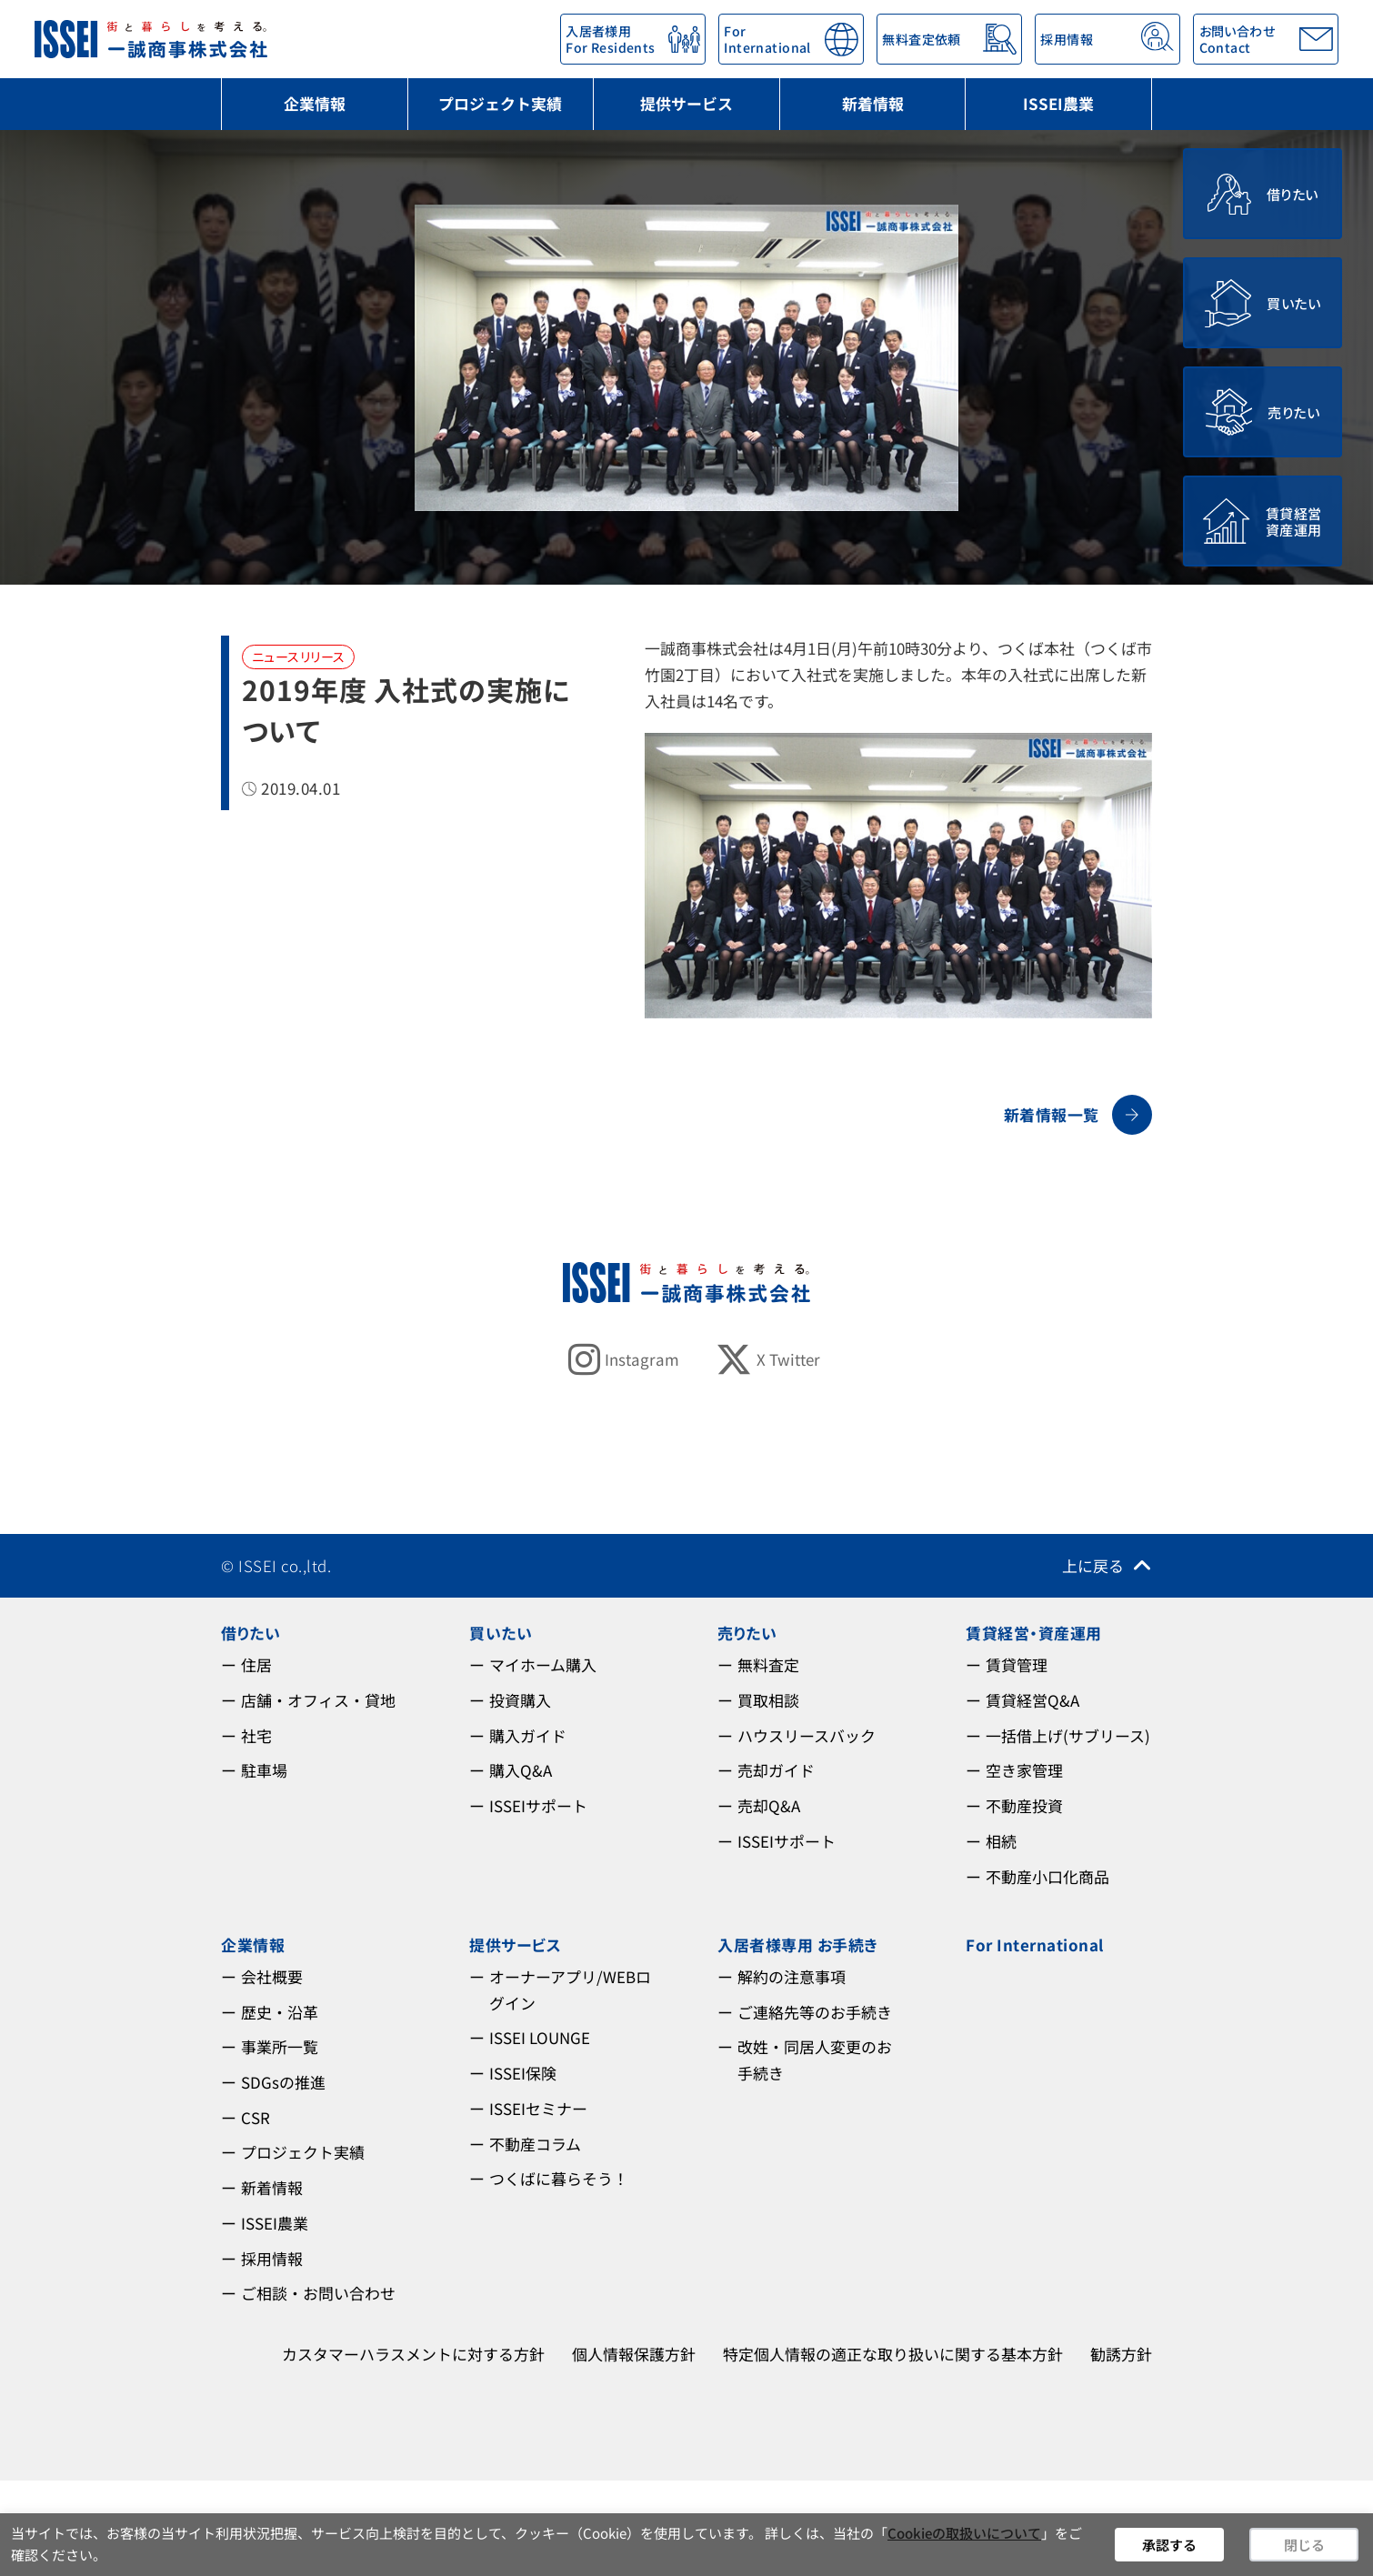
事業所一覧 (279, 2046)
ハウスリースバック (806, 1735)
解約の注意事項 (791, 1976)
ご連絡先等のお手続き (814, 2011)
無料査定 (768, 1664)
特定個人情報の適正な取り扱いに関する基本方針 (893, 2353)
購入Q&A (520, 1770)
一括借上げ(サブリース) (1068, 1735)
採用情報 (272, 2258)
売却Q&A (768, 1805)
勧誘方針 (1121, 2353)
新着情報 (873, 103)
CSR (255, 2117)
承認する (1169, 2544)
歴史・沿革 (279, 2011)
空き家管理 (1024, 1770)
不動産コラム (535, 2143)
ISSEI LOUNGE (539, 2037)
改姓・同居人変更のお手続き (814, 2059)
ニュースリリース (298, 656)
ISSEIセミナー (538, 2108)
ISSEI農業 (1058, 103)
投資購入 (520, 1700)
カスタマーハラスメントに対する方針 (413, 2353)
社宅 (256, 1735)
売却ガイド (776, 1770)
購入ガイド (527, 1735)
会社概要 (272, 1976)
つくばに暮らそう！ (558, 2178)
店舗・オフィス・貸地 (318, 1700)
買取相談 (768, 1700)
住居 (256, 1664)
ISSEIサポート (538, 1805)
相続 (1001, 1840)
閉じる (1304, 2544)
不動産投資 (1024, 1805)
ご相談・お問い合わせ (318, 2292)
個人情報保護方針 (634, 2353)
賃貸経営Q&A (1032, 1700)
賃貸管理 (1016, 1664)
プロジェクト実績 (500, 103)
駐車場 (264, 1770)
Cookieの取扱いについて (964, 2532)
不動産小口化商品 (1047, 1876)
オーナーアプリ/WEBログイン (570, 1989)
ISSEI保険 (522, 2072)
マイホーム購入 (542, 1664)
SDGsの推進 (283, 2081)
